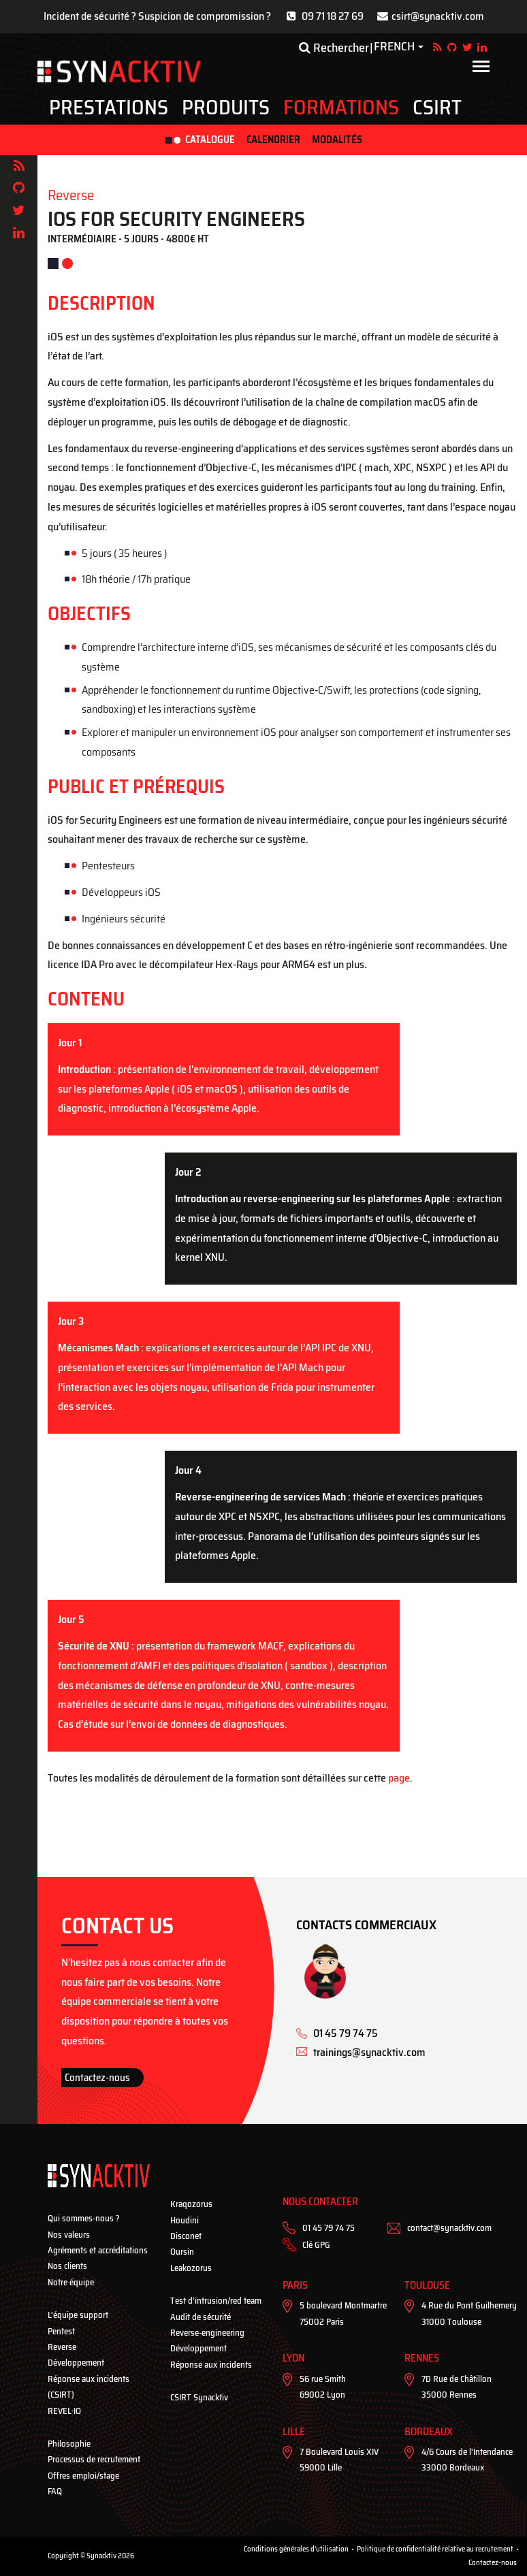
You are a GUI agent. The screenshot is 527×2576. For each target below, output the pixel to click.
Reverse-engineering (207, 2332)
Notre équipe (71, 2282)
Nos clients (67, 2266)
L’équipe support (78, 2315)
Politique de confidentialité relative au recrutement (435, 2549)
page (399, 1777)
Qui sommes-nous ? (84, 2218)
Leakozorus (191, 2268)
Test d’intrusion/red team (215, 2300)
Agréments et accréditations (98, 2250)
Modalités (337, 139)
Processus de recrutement (94, 2459)
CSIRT (437, 107)
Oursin (182, 2251)
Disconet (186, 2236)
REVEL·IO (64, 2411)
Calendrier (273, 139)
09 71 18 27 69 (333, 16)
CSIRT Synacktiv (199, 2397)
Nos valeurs (69, 2234)
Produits (226, 107)
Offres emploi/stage (83, 2475)
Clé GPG (316, 2245)
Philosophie (69, 2443)
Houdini (184, 2220)
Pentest (61, 2331)
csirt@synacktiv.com (438, 16)
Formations (341, 107)
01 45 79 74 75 (328, 2228)
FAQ (55, 2491)
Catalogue (210, 139)
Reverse (62, 2347)
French (394, 47)
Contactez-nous (97, 2078)
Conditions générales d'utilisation (296, 2549)
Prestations (108, 107)
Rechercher (334, 47)
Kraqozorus (191, 2204)
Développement (76, 2362)
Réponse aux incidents (211, 2364)
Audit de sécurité (200, 2317)
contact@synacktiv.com (449, 2228)
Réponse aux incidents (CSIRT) (88, 2387)
